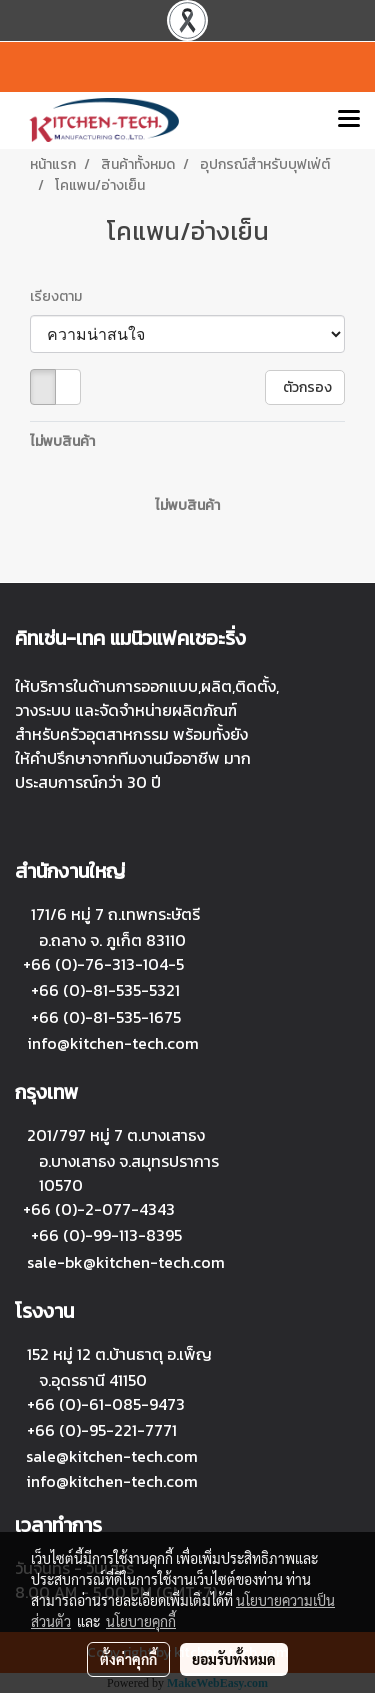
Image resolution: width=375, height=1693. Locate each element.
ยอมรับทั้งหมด (234, 1659)
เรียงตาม (60, 296)
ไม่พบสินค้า (62, 441)
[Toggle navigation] (349, 120)
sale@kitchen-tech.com (112, 1456)
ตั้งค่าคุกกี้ (128, 1659)
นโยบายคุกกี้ (141, 1621)
